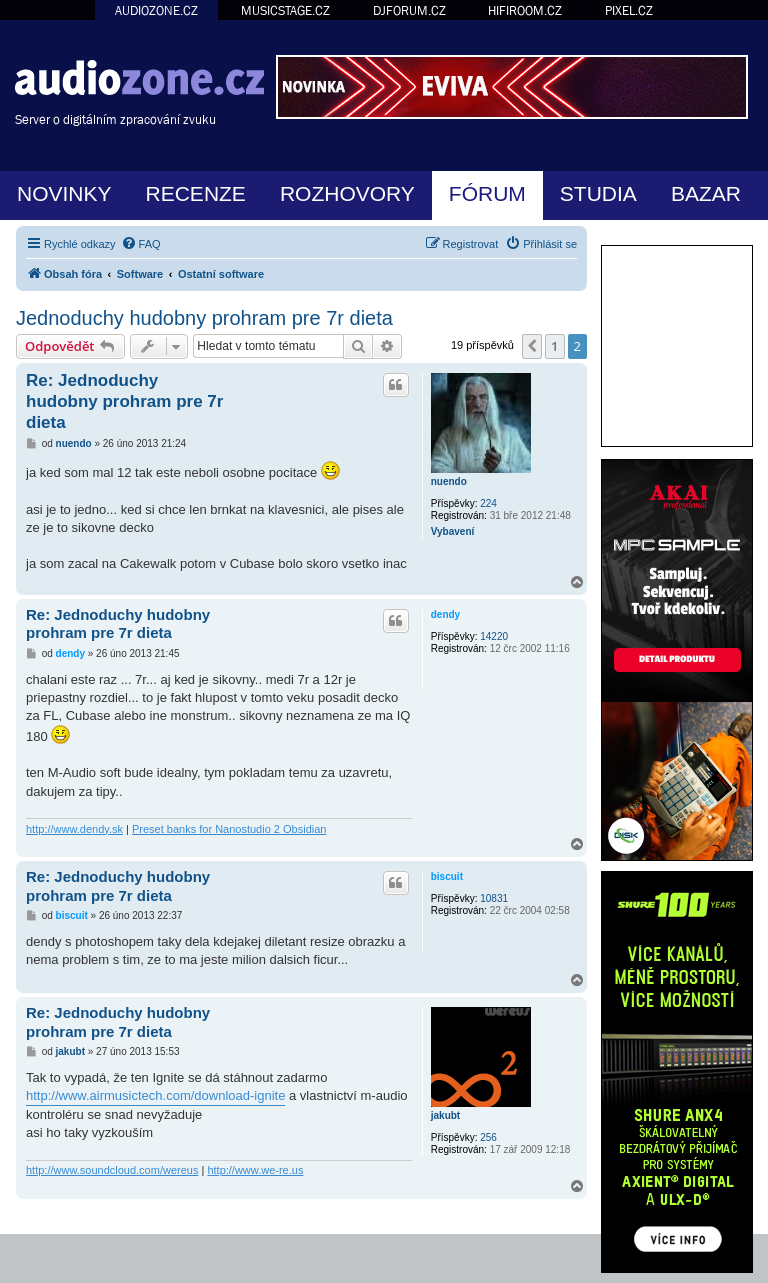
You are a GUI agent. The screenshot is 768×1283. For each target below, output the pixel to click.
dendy (445, 614)
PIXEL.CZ (629, 10)
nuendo (449, 481)
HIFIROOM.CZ (525, 10)
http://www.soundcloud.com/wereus (112, 1170)
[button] (532, 346)
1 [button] (554, 346)
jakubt (445, 1115)
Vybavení (453, 531)
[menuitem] (141, 244)
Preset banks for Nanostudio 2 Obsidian (229, 829)
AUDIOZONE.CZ (156, 10)
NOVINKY (64, 193)
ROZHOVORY (347, 193)
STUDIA (598, 193)
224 (488, 503)
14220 (494, 636)
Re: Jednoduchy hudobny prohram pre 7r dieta (124, 402)
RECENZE (196, 193)
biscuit (447, 876)
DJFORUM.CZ (409, 10)
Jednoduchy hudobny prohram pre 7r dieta (204, 318)
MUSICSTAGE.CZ (285, 10)
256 (488, 1137)
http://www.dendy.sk (74, 829)
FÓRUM (487, 193)
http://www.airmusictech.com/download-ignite (155, 1095)
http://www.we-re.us (255, 1170)
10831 (494, 898)
